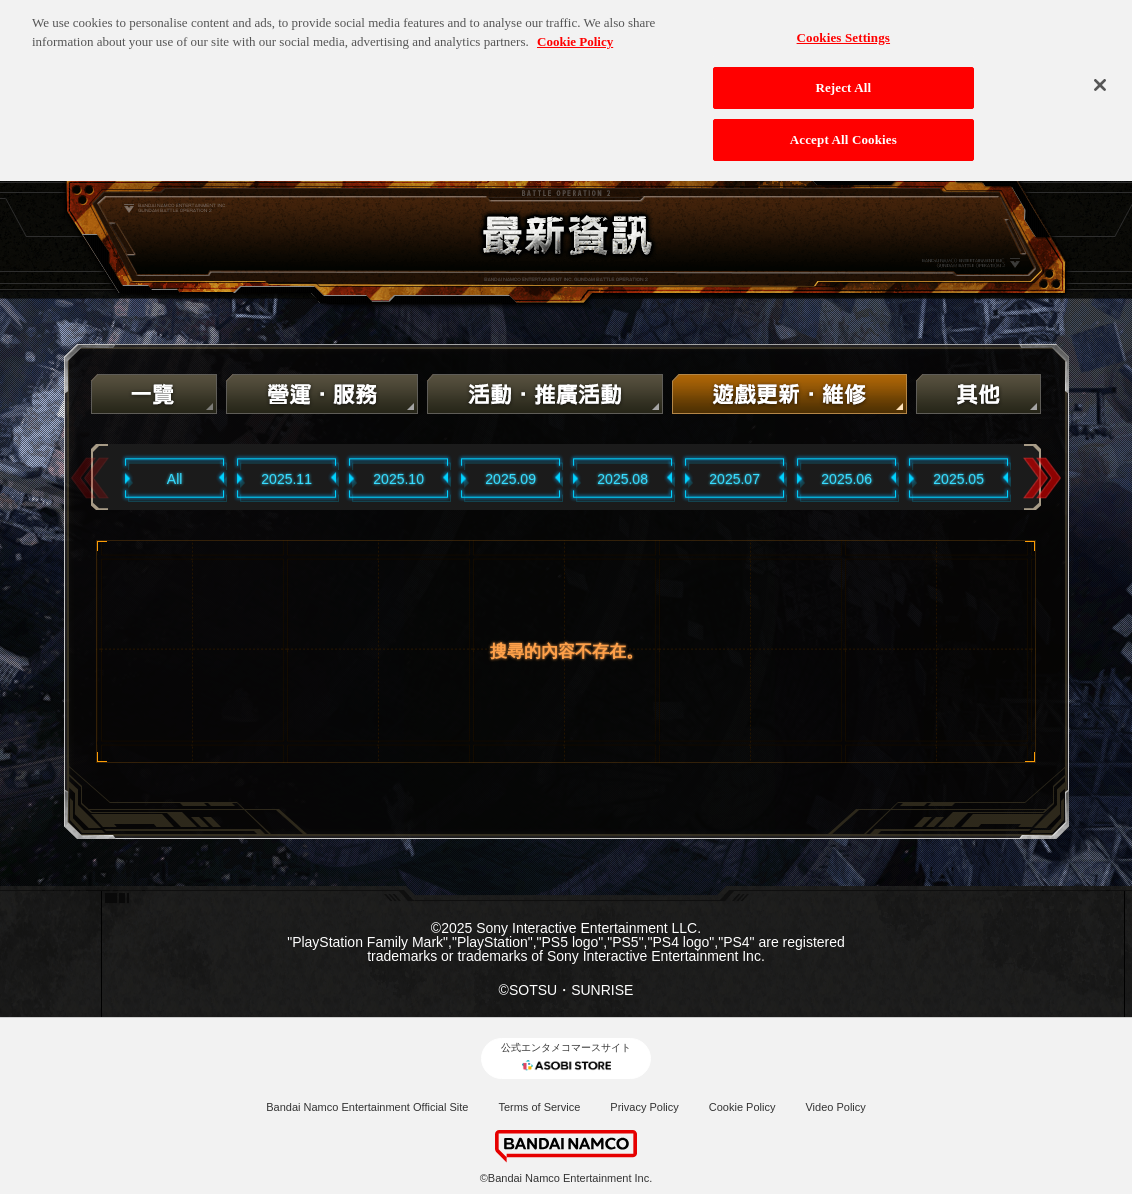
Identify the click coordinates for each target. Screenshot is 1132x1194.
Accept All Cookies (843, 133)
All (175, 479)
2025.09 (510, 479)
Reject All (843, 82)
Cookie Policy (742, 1107)
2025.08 (622, 479)
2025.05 (958, 479)
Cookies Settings (843, 31)
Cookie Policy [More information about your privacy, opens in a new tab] (575, 36)
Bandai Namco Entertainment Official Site (367, 1107)
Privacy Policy (644, 1107)
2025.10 (398, 479)
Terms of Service (539, 1107)
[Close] (1100, 79)
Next (1042, 478)
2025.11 (286, 479)
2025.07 (734, 479)
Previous (90, 478)
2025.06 (846, 479)
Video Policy (835, 1107)
